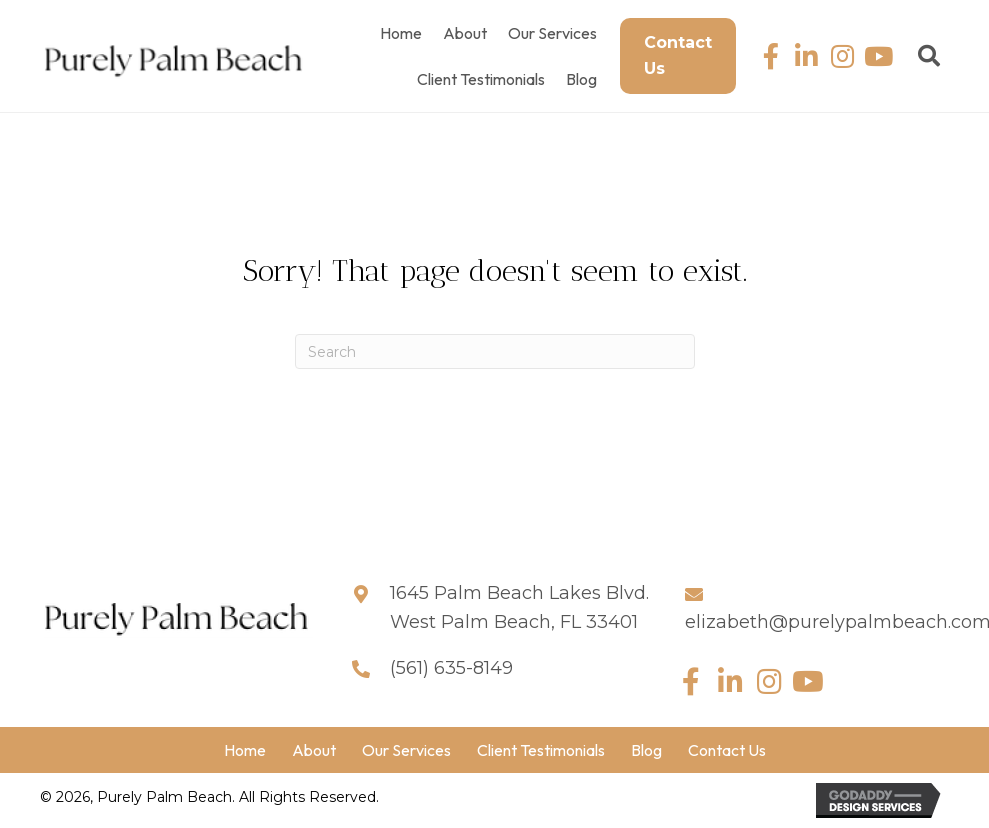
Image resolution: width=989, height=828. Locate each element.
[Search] (495, 351)
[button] (770, 56)
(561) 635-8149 (451, 668)
